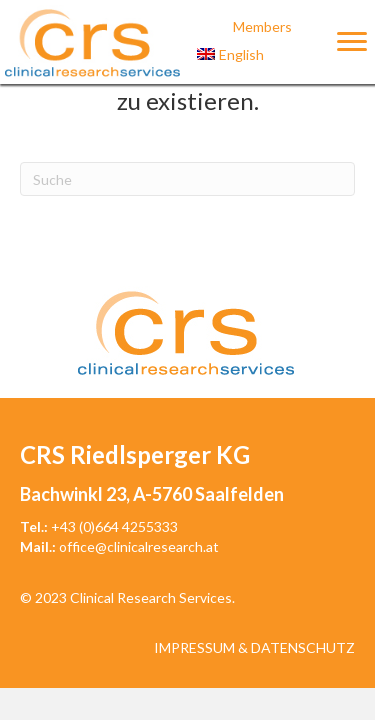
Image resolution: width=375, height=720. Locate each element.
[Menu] (352, 42)
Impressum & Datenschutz (254, 647)
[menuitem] (263, 55)
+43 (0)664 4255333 (114, 526)
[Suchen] (187, 179)
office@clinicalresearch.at (139, 546)
